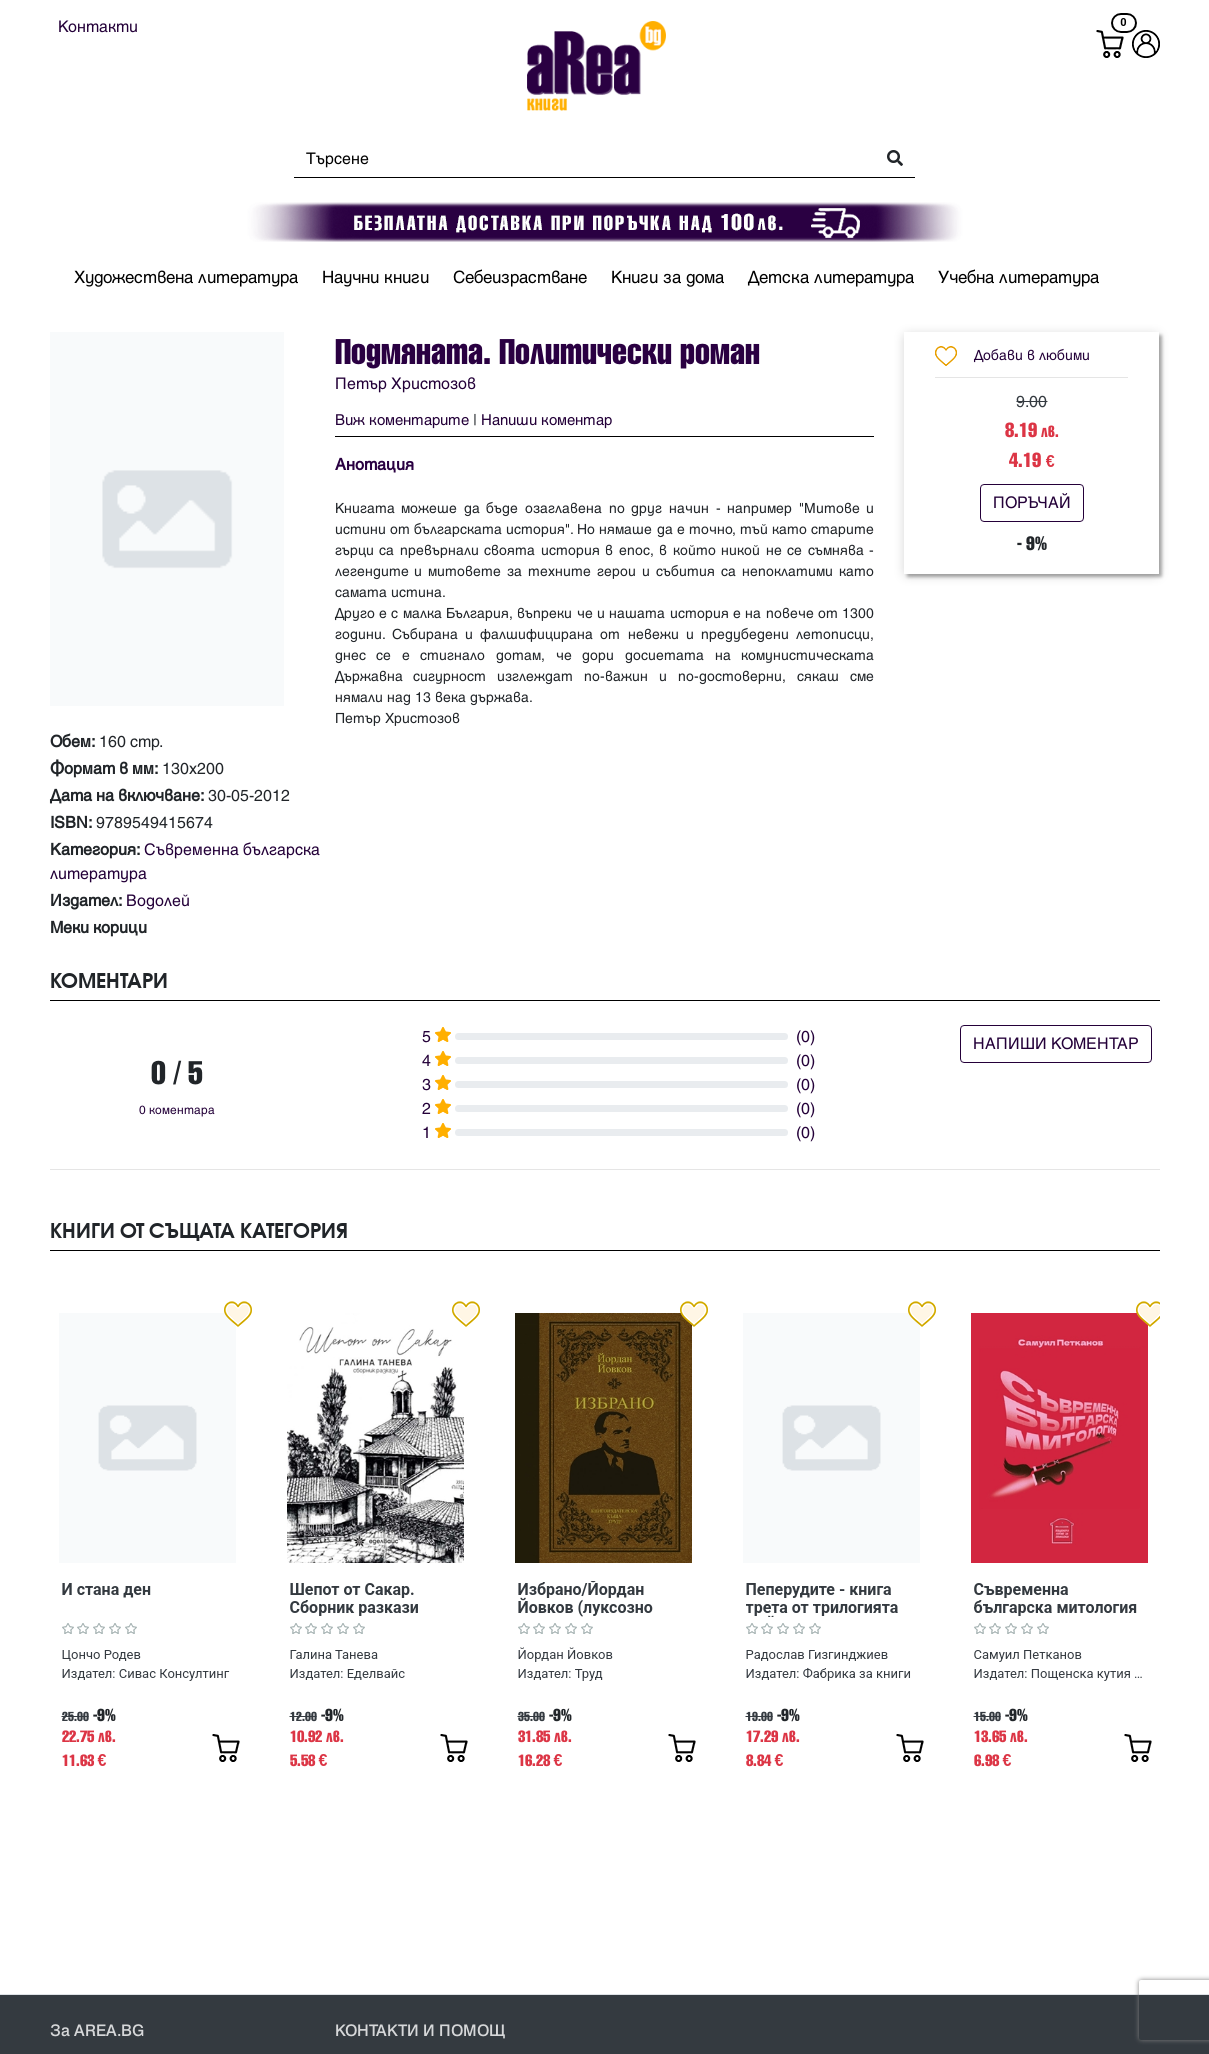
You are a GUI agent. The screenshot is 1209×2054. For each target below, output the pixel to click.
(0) (805, 1037)
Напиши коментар (546, 420)
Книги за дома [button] (667, 278)
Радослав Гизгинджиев (817, 1654)
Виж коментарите (402, 420)
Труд (589, 1673)
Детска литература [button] (831, 278)
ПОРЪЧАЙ (1032, 503)
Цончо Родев (101, 1654)
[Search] (578, 159)
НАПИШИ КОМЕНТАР (1056, 1044)
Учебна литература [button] (1018, 278)
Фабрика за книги (857, 1673)
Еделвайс (376, 1673)
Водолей (158, 901)
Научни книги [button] (375, 278)
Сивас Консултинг (174, 1673)
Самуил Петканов (1028, 1654)
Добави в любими (1032, 355)
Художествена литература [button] (186, 278)
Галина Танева (334, 1654)
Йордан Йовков (565, 1654)
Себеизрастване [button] (520, 278)
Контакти (98, 27)
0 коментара (177, 1110)
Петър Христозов (405, 384)
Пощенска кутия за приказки (1088, 1673)
